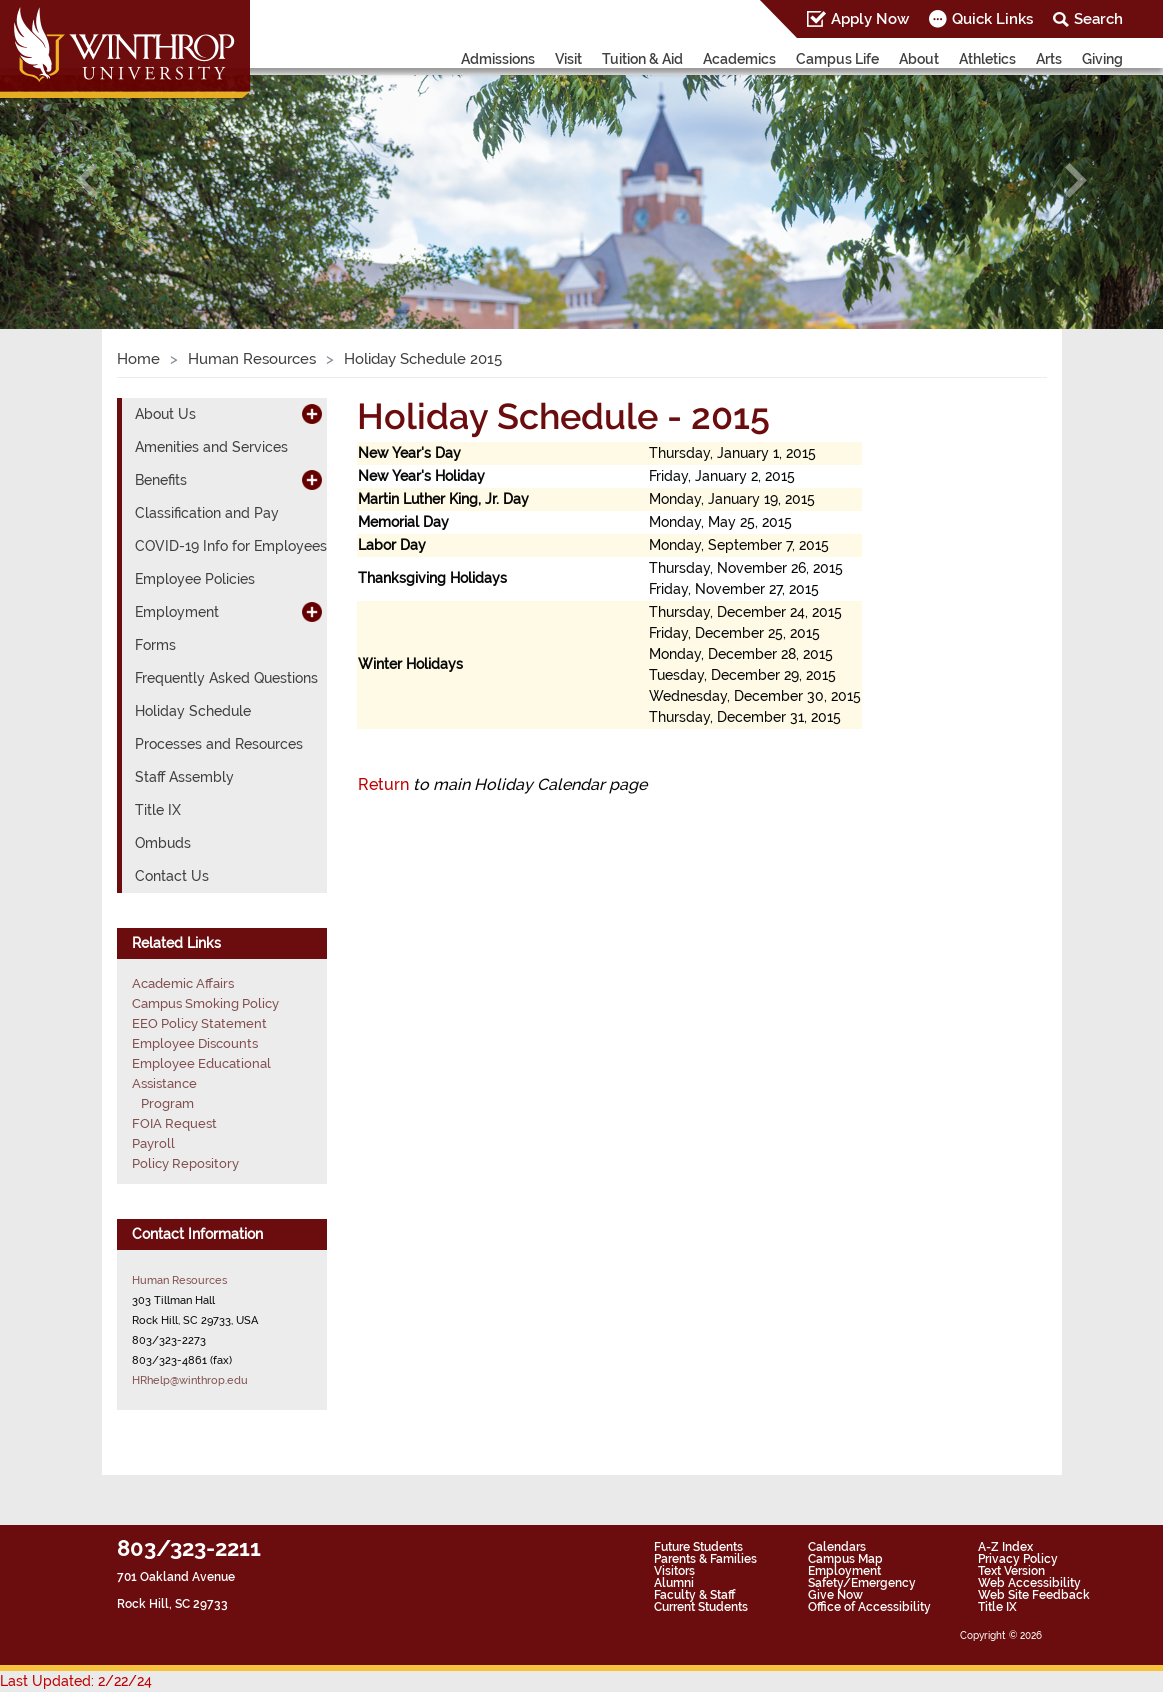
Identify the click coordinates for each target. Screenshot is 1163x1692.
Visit (568, 59)
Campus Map (845, 1559)
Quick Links (992, 19)
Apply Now (870, 19)
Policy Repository (185, 1163)
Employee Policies (195, 579)
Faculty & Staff (694, 1595)
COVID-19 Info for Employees (231, 546)
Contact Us (172, 876)
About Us (165, 414)
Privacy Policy (1018, 1559)
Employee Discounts (195, 1043)
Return (383, 784)
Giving (1102, 59)
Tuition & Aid (642, 59)
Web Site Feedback (1034, 1595)
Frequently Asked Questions (226, 678)
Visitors (674, 1571)
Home (138, 359)
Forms (155, 645)
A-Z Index (1005, 1547)
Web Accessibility (1029, 1583)
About (919, 59)
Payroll (153, 1143)
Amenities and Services (211, 447)
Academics (739, 59)
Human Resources (252, 359)
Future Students (698, 1547)
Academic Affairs (183, 983)
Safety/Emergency (862, 1583)
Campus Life (837, 59)
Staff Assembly (184, 777)
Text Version (1011, 1571)
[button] (87, 181)
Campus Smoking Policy (205, 1003)
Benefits (161, 480)
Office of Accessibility (869, 1607)
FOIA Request (174, 1123)
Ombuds (163, 843)
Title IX (158, 810)
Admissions (498, 59)
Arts (1049, 59)
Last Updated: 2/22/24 (76, 1681)
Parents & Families (705, 1559)
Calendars (837, 1547)
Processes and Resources (219, 744)
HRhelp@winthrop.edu (190, 1380)
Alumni (674, 1583)
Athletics (987, 59)
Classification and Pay (207, 513)
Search (1098, 19)
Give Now (835, 1595)
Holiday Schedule (193, 711)
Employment (177, 612)
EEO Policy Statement (199, 1023)
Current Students (701, 1607)
